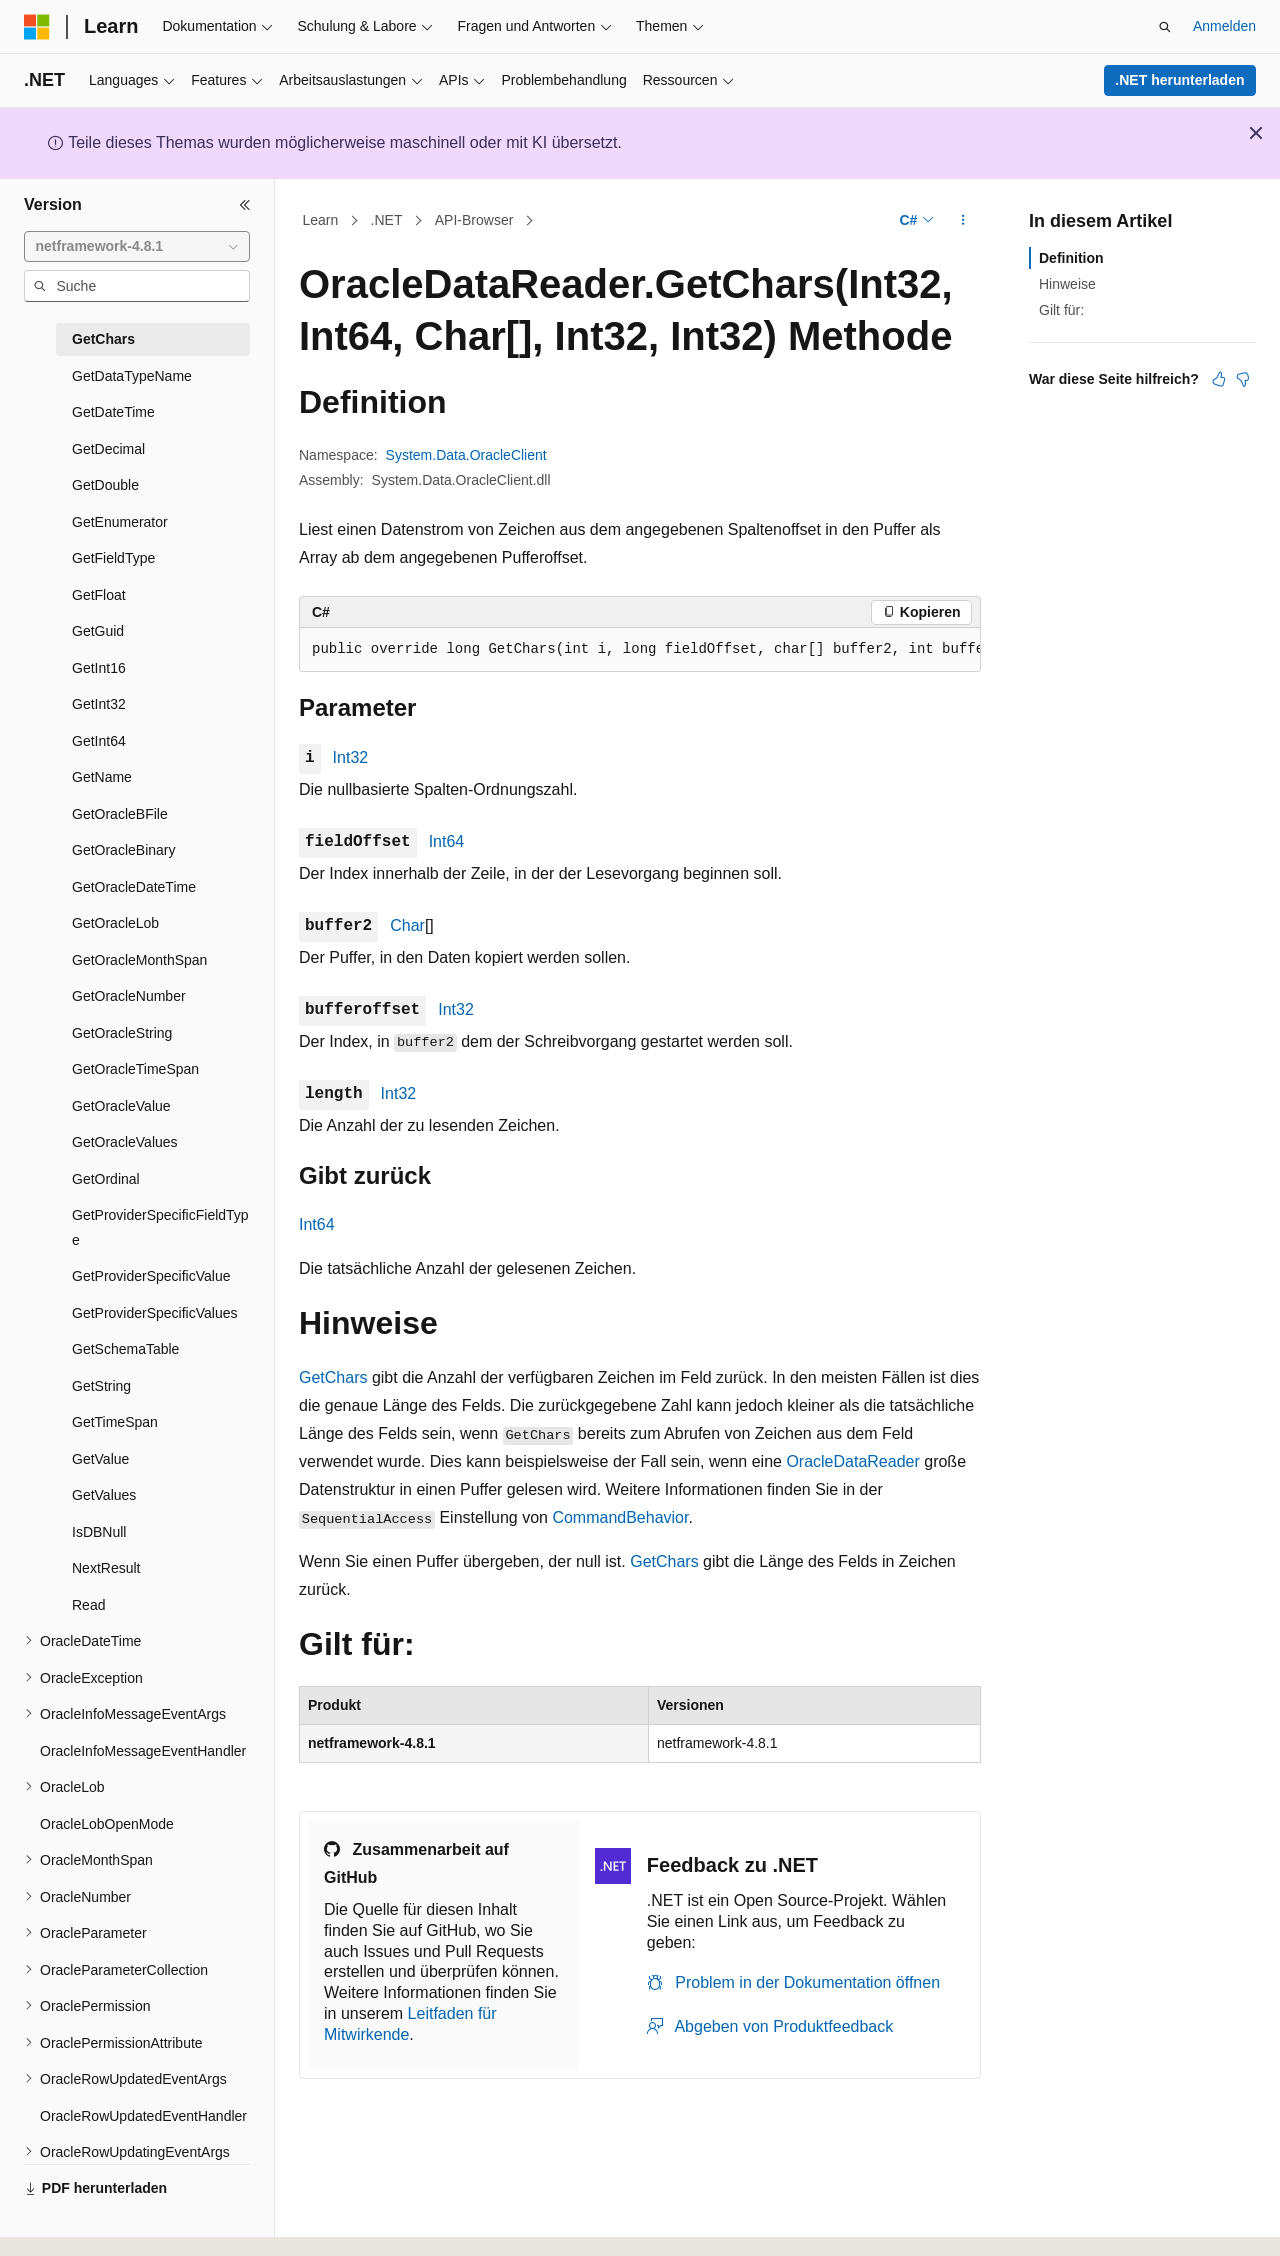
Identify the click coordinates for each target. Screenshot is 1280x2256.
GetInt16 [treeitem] (99, 668)
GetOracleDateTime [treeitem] (134, 887)
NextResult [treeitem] (106, 1568)
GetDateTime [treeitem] (113, 412)
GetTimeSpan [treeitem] (115, 1422)
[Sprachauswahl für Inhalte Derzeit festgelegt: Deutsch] (71, 2223)
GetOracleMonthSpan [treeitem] (139, 960)
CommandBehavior (620, 1517)
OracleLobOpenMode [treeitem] (107, 1824)
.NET (387, 220)
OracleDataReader (852, 1461)
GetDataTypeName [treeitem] (132, 376)
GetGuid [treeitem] (98, 631)
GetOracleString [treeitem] (122, 1033)
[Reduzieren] (245, 205)
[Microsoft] (37, 27)
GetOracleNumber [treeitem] (129, 996)
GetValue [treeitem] (100, 1459)
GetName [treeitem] (102, 777)
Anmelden (1224, 26)
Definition (1071, 258)
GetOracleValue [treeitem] (121, 1106)
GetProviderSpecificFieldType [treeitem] (160, 1227)
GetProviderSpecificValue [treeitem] (151, 1276)
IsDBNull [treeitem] (99, 1532)
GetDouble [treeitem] (105, 485)
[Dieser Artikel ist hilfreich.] (1219, 379)
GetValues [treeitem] (104, 1495)
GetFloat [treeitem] (99, 595)
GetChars (333, 1377)
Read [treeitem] (88, 1605)
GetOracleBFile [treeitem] (120, 814)
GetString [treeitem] (101, 1386)
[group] (640, 650)
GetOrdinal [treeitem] (106, 1179)
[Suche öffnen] (1165, 27)
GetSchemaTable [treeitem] (125, 1349)
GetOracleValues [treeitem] (125, 1142)
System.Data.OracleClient (466, 455)
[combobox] (137, 247)
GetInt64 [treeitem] (99, 741)
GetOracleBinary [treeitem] (123, 850)
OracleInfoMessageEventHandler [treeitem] (143, 1751)
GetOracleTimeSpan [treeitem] (135, 1069)
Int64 (447, 841)
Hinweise (1067, 284)
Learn (321, 220)
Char (407, 925)
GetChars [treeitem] (103, 339)
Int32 (351, 757)
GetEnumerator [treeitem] (120, 522)
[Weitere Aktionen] (963, 221)
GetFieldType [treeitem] (113, 558)
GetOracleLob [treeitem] (115, 923)
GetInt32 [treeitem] (99, 704)
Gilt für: (1061, 310)
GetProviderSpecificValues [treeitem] (154, 1313)
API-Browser (474, 220)
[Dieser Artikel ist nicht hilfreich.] (1243, 379)
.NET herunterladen (1179, 80)
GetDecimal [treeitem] (108, 449)
